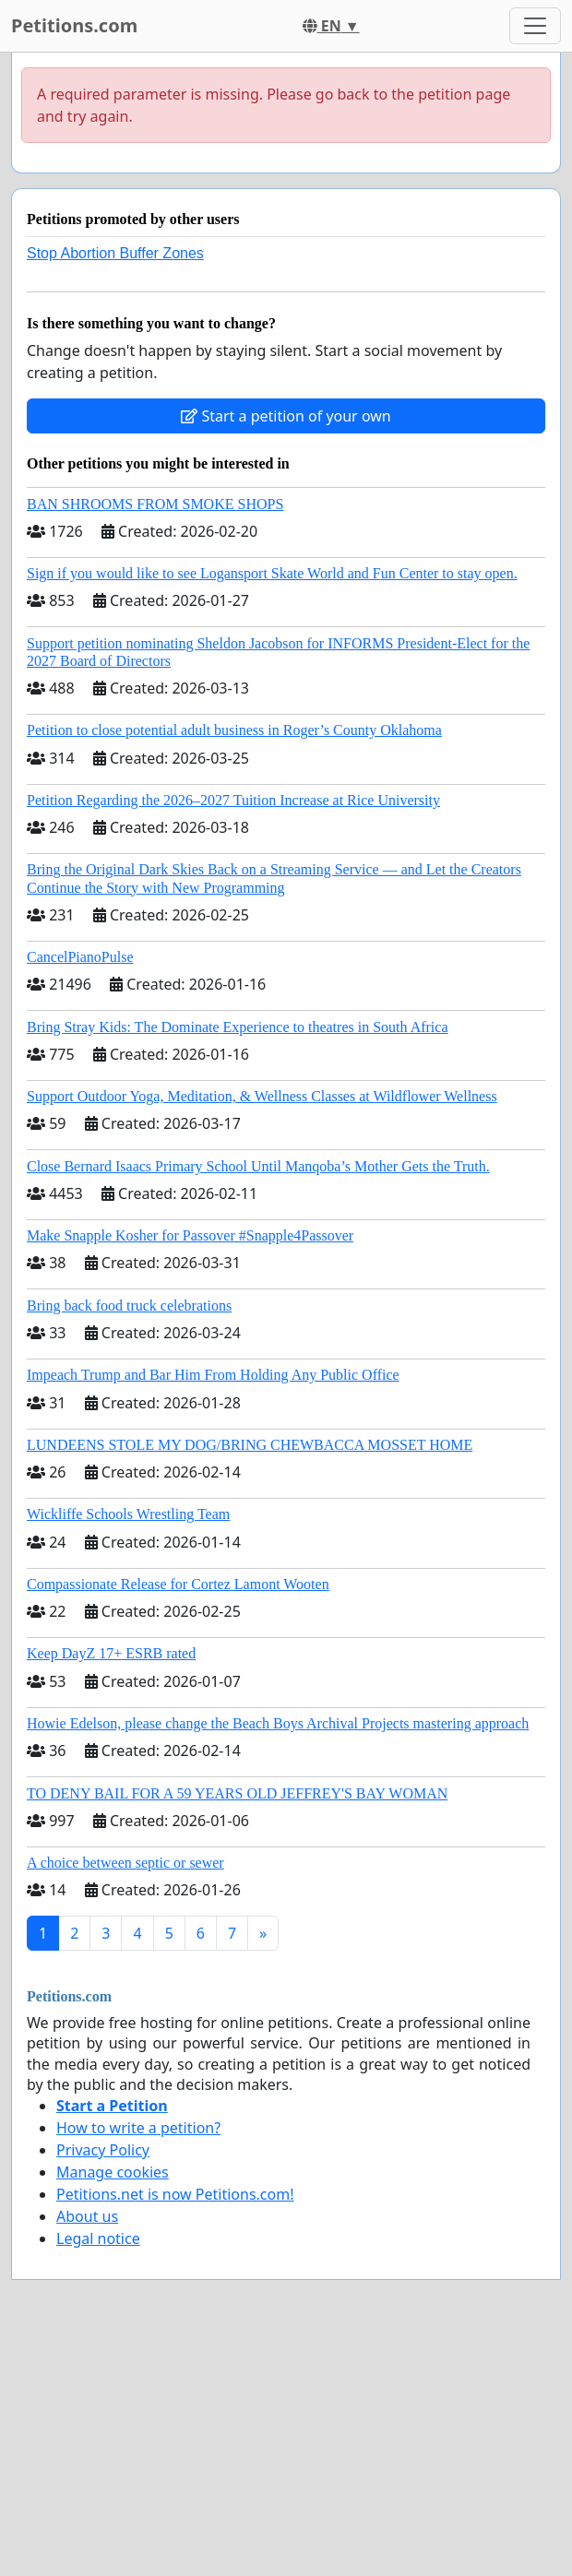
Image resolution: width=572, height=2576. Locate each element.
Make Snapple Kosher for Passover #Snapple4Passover (190, 1235)
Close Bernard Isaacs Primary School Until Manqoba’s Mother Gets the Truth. (258, 1166)
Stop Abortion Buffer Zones (115, 253)
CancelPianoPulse (80, 957)
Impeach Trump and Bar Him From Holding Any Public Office (213, 1375)
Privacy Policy (102, 2150)
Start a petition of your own (285, 416)
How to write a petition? (138, 2128)
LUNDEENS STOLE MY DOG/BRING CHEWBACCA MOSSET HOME (249, 1445)
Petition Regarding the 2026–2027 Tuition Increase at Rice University (233, 800)
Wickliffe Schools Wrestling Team (128, 1514)
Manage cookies (112, 2172)
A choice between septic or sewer (125, 1862)
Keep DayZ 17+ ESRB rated (111, 1653)
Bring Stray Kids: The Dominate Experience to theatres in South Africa (237, 1027)
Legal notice (98, 2238)
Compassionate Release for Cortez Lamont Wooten (178, 1584)
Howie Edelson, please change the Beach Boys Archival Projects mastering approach (278, 1723)
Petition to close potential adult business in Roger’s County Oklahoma (234, 730)
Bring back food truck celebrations (129, 1305)
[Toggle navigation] (535, 25)
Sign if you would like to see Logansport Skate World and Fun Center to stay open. (272, 573)
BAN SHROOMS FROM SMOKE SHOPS (155, 504)
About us (87, 2216)
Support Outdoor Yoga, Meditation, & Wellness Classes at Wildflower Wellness (262, 1096)
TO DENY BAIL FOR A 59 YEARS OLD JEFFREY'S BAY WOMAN (237, 1793)
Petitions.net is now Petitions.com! (174, 2194)
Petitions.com (74, 25)
